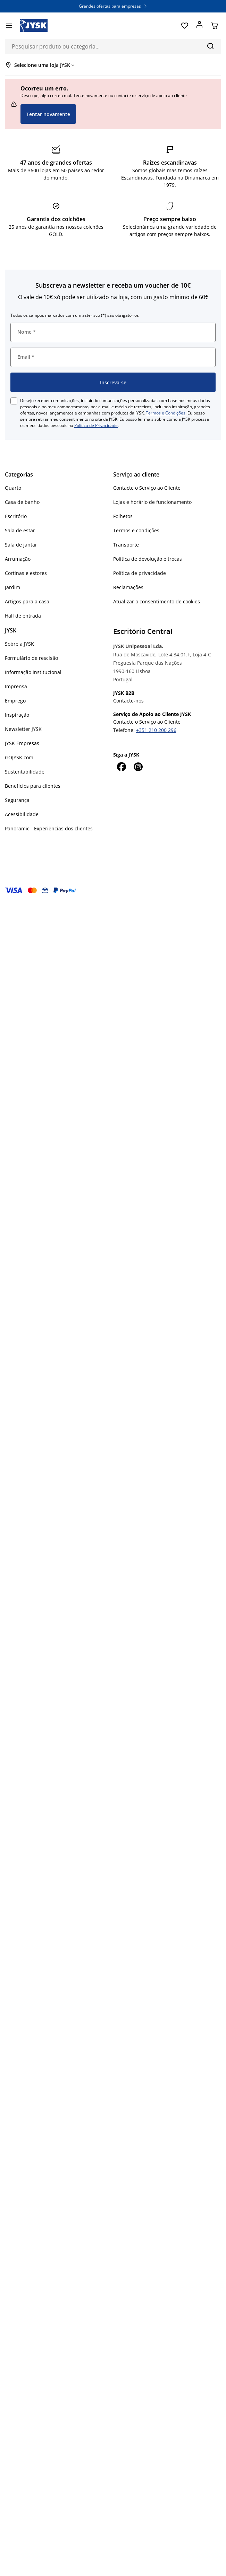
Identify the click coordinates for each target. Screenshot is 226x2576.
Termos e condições (136, 530)
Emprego (15, 700)
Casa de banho (22, 502)
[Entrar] (199, 25)
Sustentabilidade (24, 771)
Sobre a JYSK (19, 643)
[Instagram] (138, 766)
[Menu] (9, 25)
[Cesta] (214, 25)
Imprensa (16, 686)
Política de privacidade (139, 573)
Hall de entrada (23, 615)
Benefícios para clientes (32, 786)
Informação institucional (33, 672)
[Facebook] (121, 766)
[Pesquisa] (210, 46)
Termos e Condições (165, 413)
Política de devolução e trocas (147, 559)
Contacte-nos (128, 700)
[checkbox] (13, 401)
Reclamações (128, 587)
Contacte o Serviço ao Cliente (147, 487)
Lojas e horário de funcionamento (152, 502)
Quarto (13, 487)
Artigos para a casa (27, 601)
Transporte (126, 544)
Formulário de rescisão (31, 658)
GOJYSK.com (19, 757)
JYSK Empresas (22, 743)
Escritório (16, 516)
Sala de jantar (21, 544)
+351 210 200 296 (156, 730)
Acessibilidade (22, 814)
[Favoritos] (185, 25)
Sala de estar (20, 530)
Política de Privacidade (96, 425)
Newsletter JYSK (23, 729)
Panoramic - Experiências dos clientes (49, 828)
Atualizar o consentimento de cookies (156, 601)
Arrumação (18, 559)
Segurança (17, 800)
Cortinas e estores (26, 573)
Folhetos (123, 516)
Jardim (12, 587)
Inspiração (17, 714)
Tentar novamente (48, 114)
